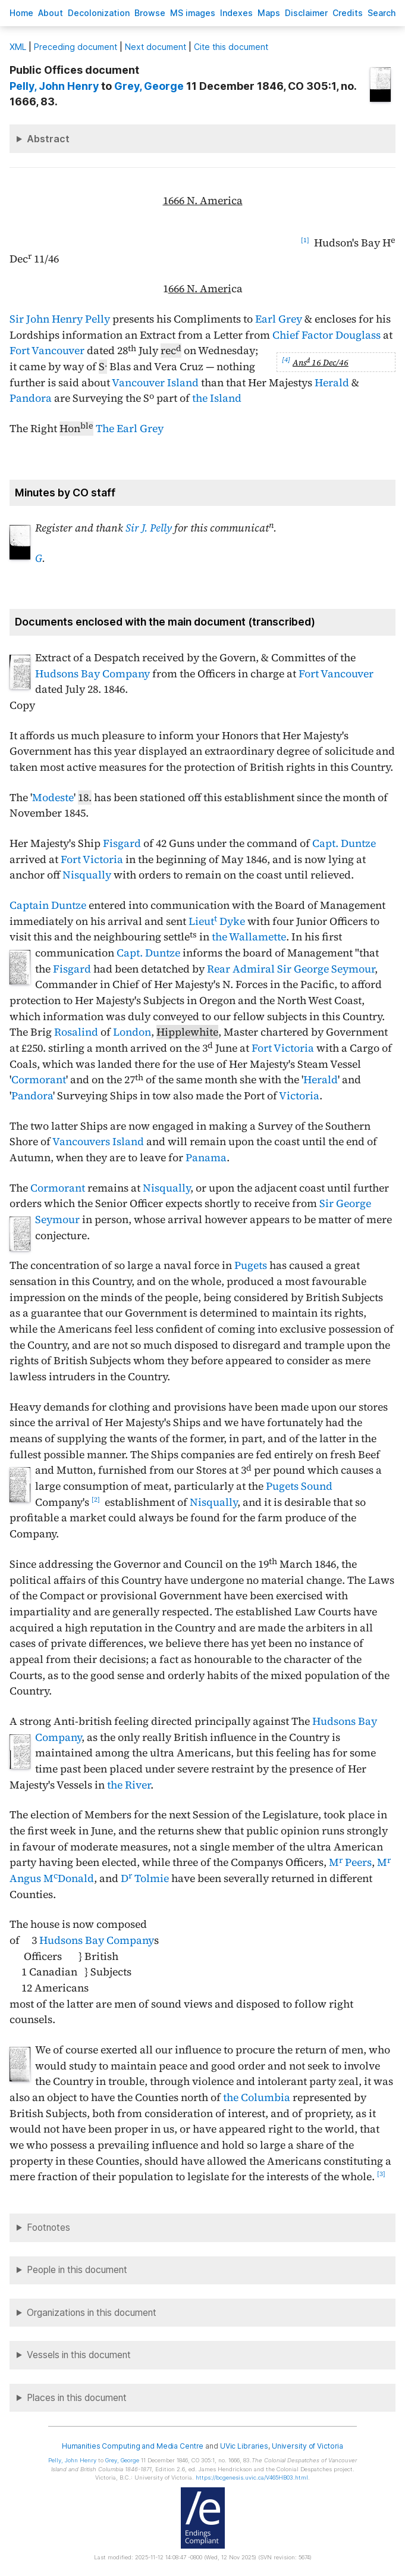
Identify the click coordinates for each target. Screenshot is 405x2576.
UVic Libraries (244, 2445)
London (132, 1032)
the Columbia (256, 2097)
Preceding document (75, 47)
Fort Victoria (92, 859)
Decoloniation (99, 13)
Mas (269, 13)
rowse (149, 13)
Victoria (299, 1096)
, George (149, 86)
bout (50, 13)
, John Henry (55, 86)
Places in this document (77, 2397)
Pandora (31, 398)
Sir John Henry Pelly (60, 319)
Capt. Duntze (344, 843)
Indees (236, 13)
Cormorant (38, 1080)
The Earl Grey (130, 428)
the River (128, 1785)
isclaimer (306, 13)
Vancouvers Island (98, 1141)
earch (382, 13)
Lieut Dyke (217, 921)
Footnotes (48, 2227)
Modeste (53, 797)
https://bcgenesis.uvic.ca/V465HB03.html (252, 2477)
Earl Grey (278, 319)
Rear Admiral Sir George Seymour (291, 969)
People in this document (77, 2269)
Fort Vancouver (47, 350)
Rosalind (76, 1032)
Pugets (250, 1265)
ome (21, 13)
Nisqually (86, 875)
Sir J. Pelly (148, 528)
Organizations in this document (91, 2312)
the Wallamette (249, 937)
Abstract (48, 139)
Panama (206, 1158)
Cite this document (231, 47)
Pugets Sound (299, 1486)
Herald (332, 383)
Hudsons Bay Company (92, 674)
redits (347, 13)
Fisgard (122, 843)
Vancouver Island (155, 383)
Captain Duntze (48, 905)
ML (18, 47)
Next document (155, 47)
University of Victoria (307, 2445)
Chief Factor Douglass (326, 335)
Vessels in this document (79, 2355)
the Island (216, 398)
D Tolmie (145, 1878)
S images (192, 13)
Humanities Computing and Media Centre (133, 2445)
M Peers (350, 1862)
